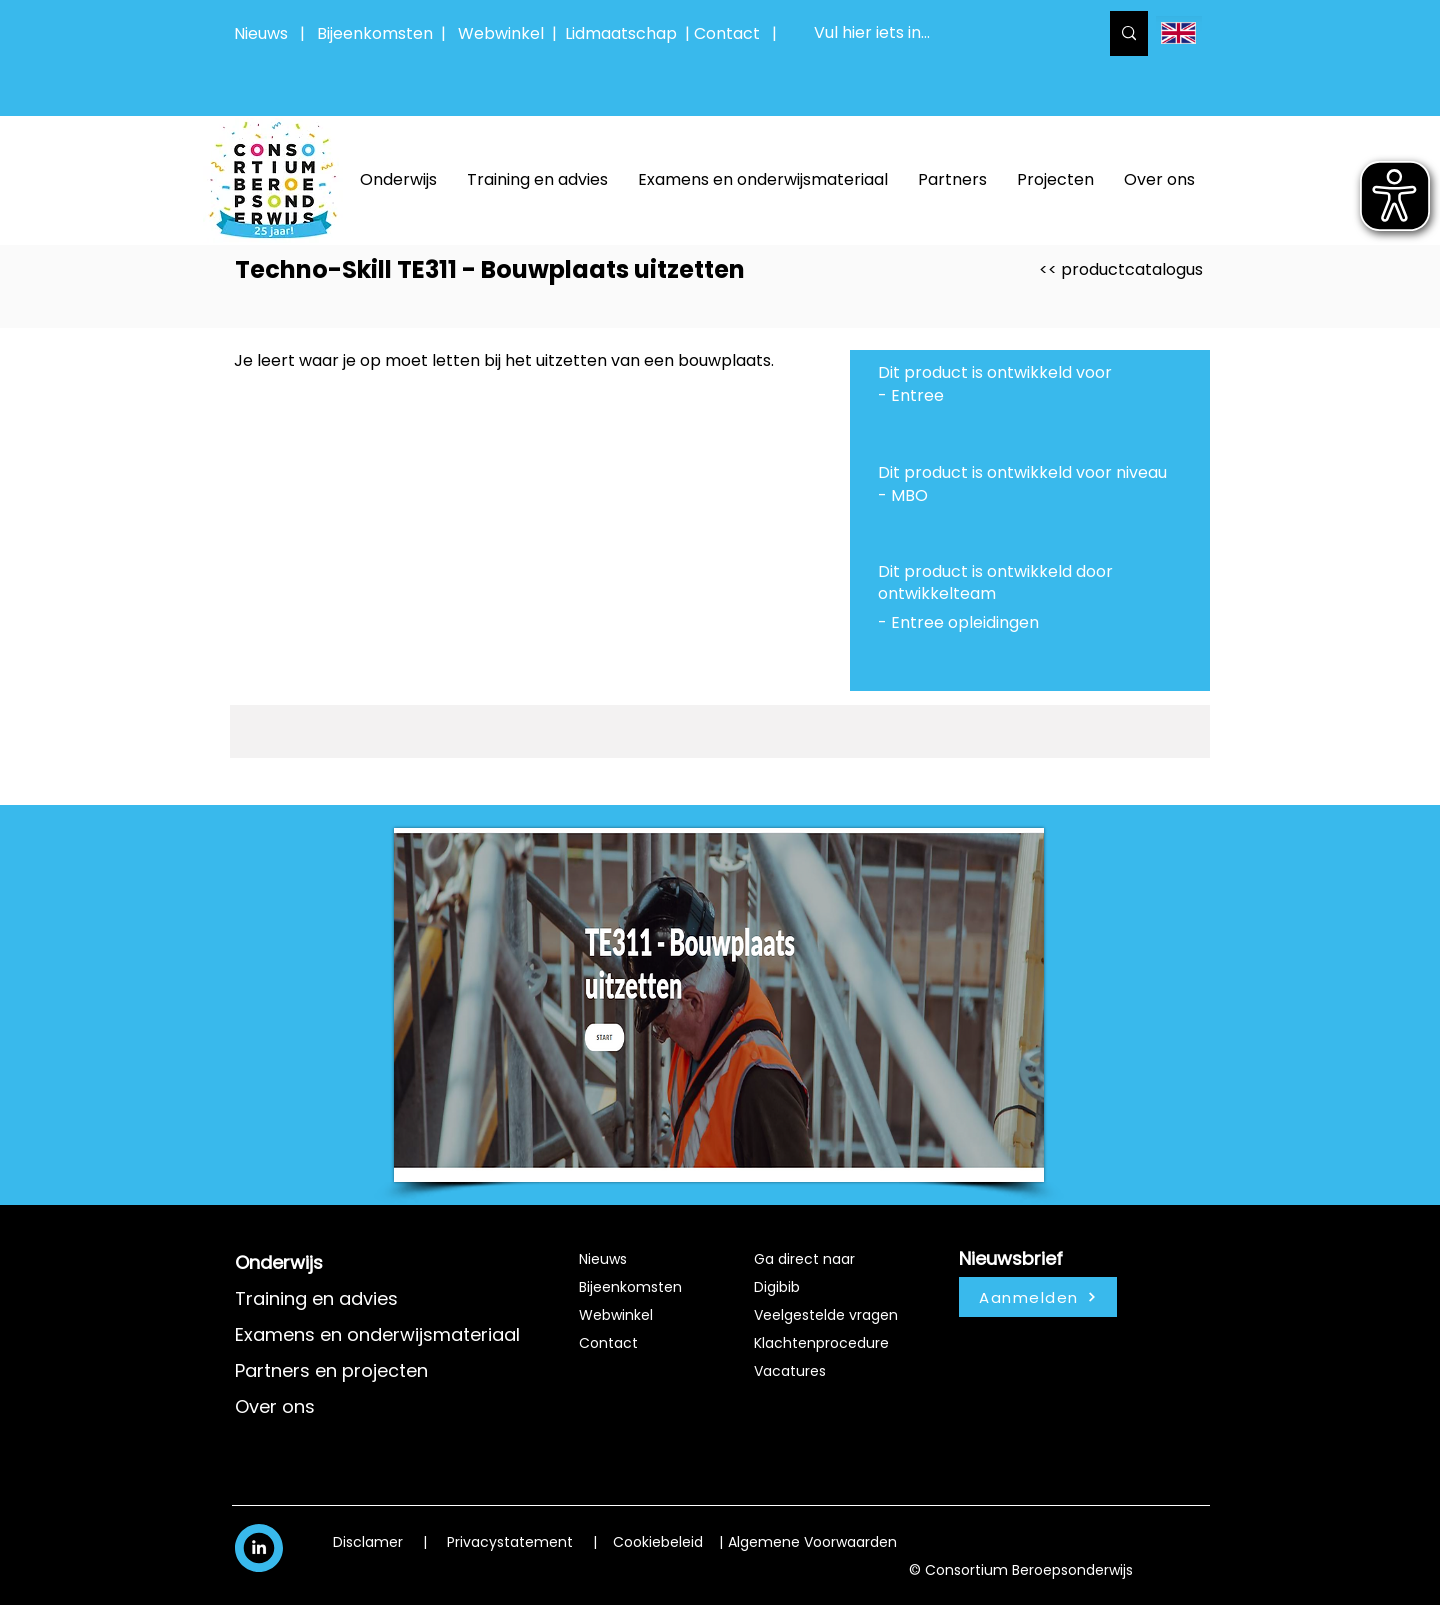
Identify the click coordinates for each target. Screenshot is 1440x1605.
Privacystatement (510, 1542)
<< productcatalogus (1121, 269)
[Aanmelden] (1038, 1297)
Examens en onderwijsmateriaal (377, 1334)
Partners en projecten (331, 1370)
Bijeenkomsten (379, 33)
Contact (608, 1343)
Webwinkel (505, 33)
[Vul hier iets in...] (941, 33)
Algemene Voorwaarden (812, 1542)
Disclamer (368, 1542)
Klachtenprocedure (821, 1343)
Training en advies (316, 1298)
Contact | (737, 33)
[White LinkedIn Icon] (259, 1547)
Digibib (777, 1287)
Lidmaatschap (621, 33)
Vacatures (790, 1371)
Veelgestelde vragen (826, 1315)
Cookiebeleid (658, 1542)
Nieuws (261, 33)
